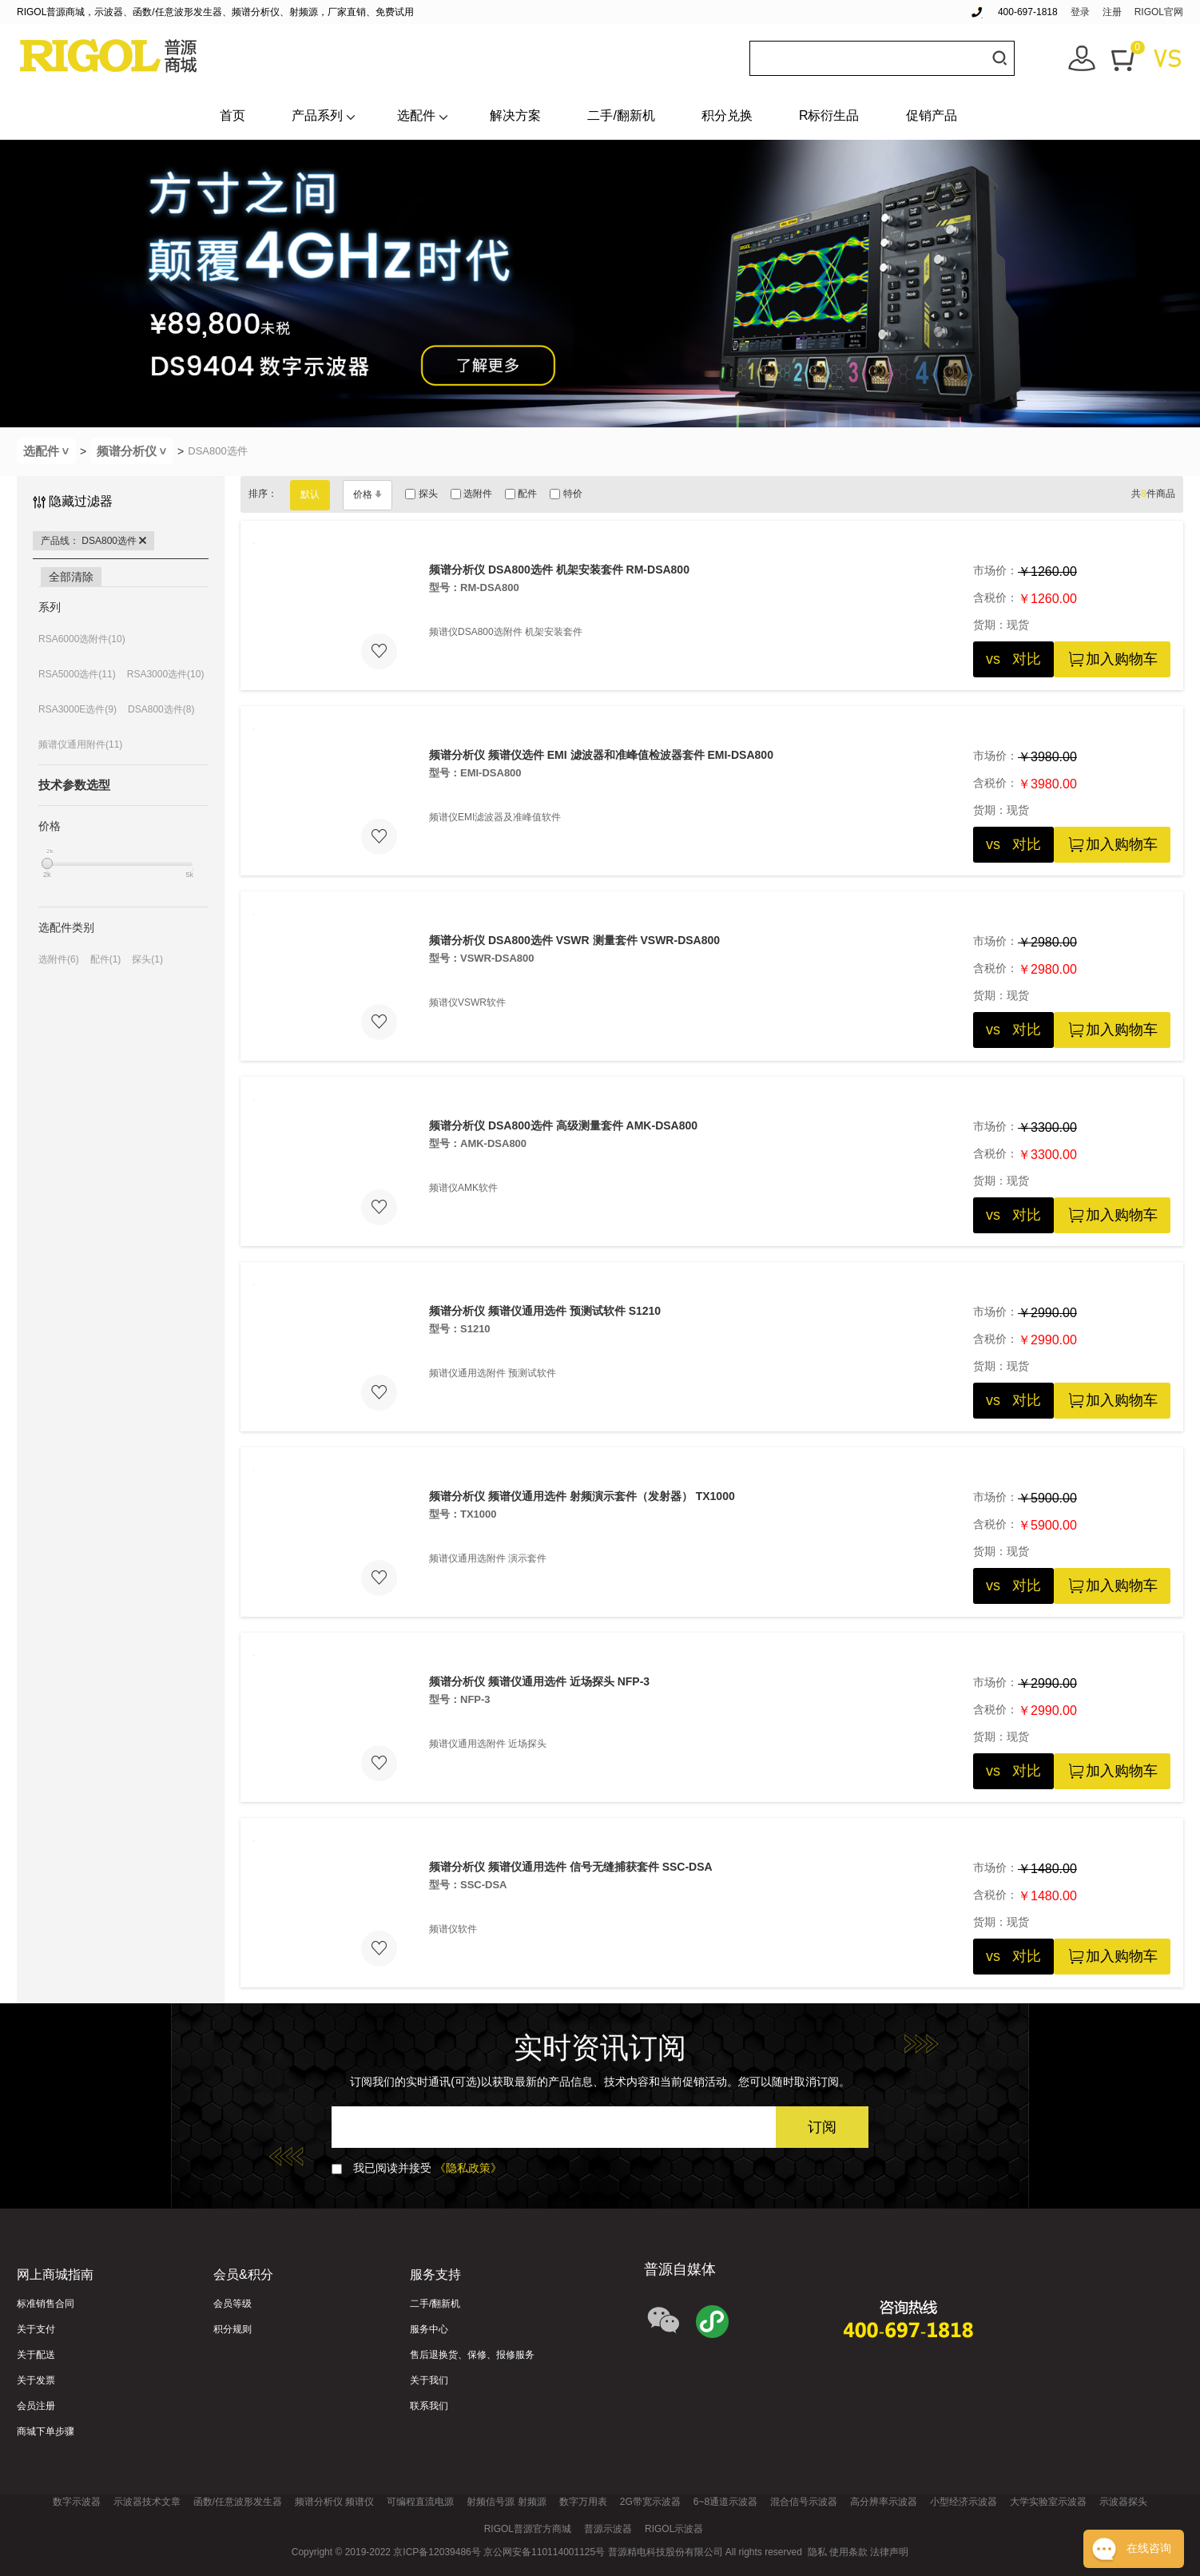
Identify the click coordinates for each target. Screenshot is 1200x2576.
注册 (1112, 12)
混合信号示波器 (803, 2501)
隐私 (817, 2552)
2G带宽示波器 (650, 2501)
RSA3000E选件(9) (77, 709)
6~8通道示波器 (725, 2501)
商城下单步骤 (45, 2431)
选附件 (471, 493)
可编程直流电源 (420, 2501)
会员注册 (36, 2405)
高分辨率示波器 (883, 2501)
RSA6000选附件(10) (81, 639)
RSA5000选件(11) (77, 674)
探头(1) (147, 959)
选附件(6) (58, 959)
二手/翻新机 (620, 115)
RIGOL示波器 (674, 2528)
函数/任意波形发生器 (237, 2501)
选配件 (416, 115)
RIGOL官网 (1158, 12)
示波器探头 (1123, 2501)
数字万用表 (583, 2501)
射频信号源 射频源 (506, 2501)
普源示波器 (608, 2528)
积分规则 (232, 2329)
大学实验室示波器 (1048, 2501)
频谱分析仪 (135, 451)
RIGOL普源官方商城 (527, 2528)
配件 (521, 493)
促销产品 (931, 115)
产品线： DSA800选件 (93, 540)
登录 (1080, 12)
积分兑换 (727, 115)
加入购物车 (1112, 659)
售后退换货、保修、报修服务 (472, 2354)
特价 (566, 493)
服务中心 (429, 2329)
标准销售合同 (45, 2303)
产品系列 (317, 115)
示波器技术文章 (147, 2501)
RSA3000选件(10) (166, 674)
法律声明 (889, 2552)
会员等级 (232, 2303)
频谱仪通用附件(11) (80, 744)
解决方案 (515, 115)
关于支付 (36, 2329)
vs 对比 (1013, 659)
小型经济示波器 (963, 2501)
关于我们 (429, 2380)
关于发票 (36, 2380)
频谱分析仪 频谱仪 (334, 2501)
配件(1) (105, 959)
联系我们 (429, 2405)
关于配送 (36, 2354)
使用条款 (848, 2552)
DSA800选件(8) (161, 709)
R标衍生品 (829, 115)
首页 (232, 115)
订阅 (822, 2127)
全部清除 (71, 576)
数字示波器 (77, 2501)
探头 (421, 493)
